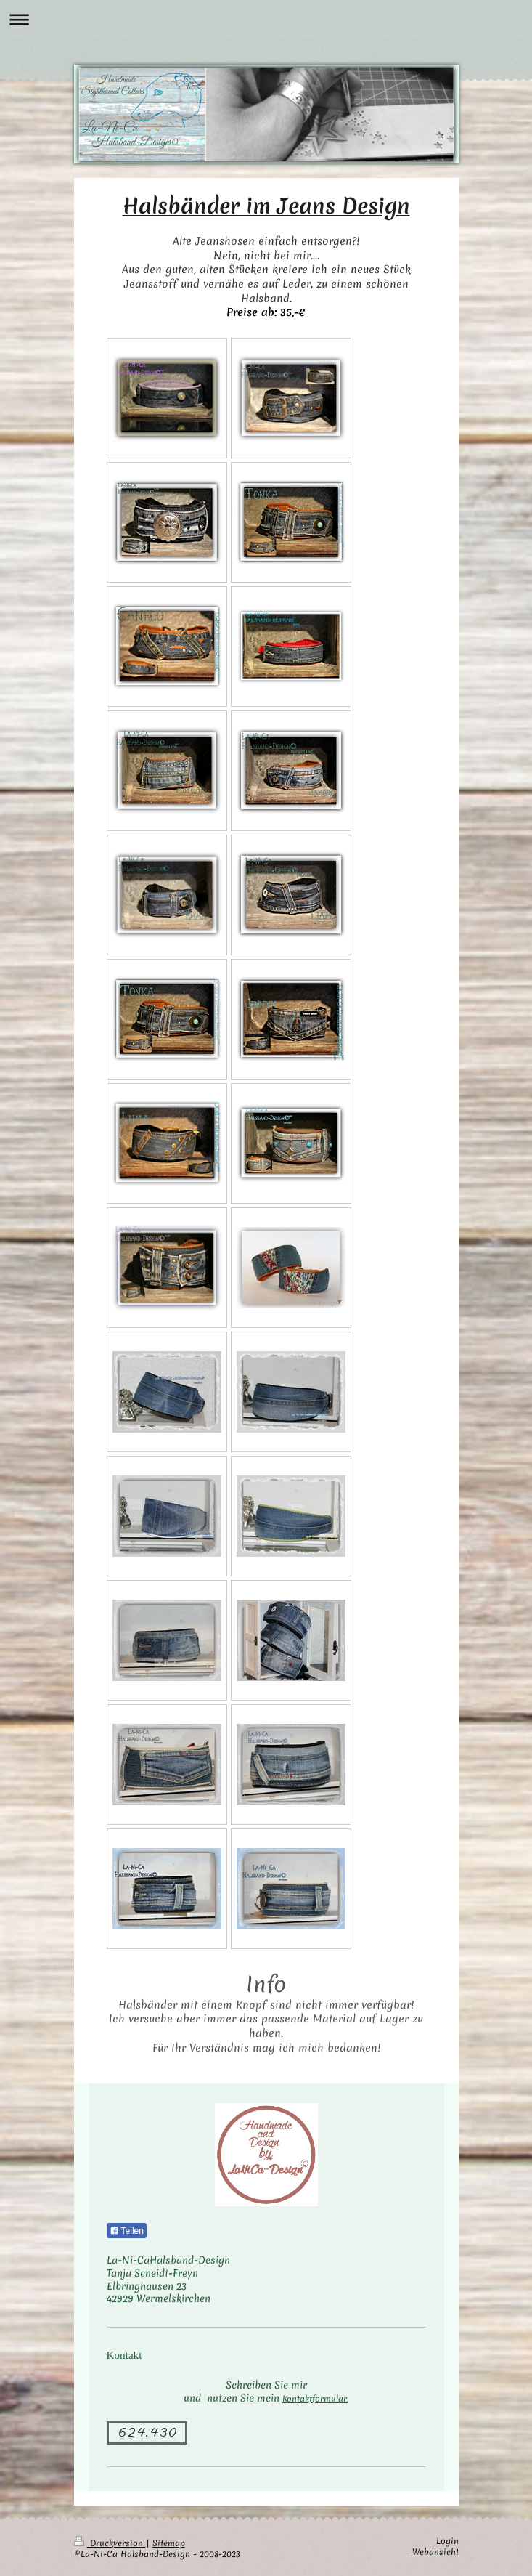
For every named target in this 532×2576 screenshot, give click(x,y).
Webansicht (435, 2552)
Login (447, 2541)
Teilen (127, 2231)
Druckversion (110, 2543)
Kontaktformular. (315, 2399)
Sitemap (168, 2543)
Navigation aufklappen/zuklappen (266, 19)
